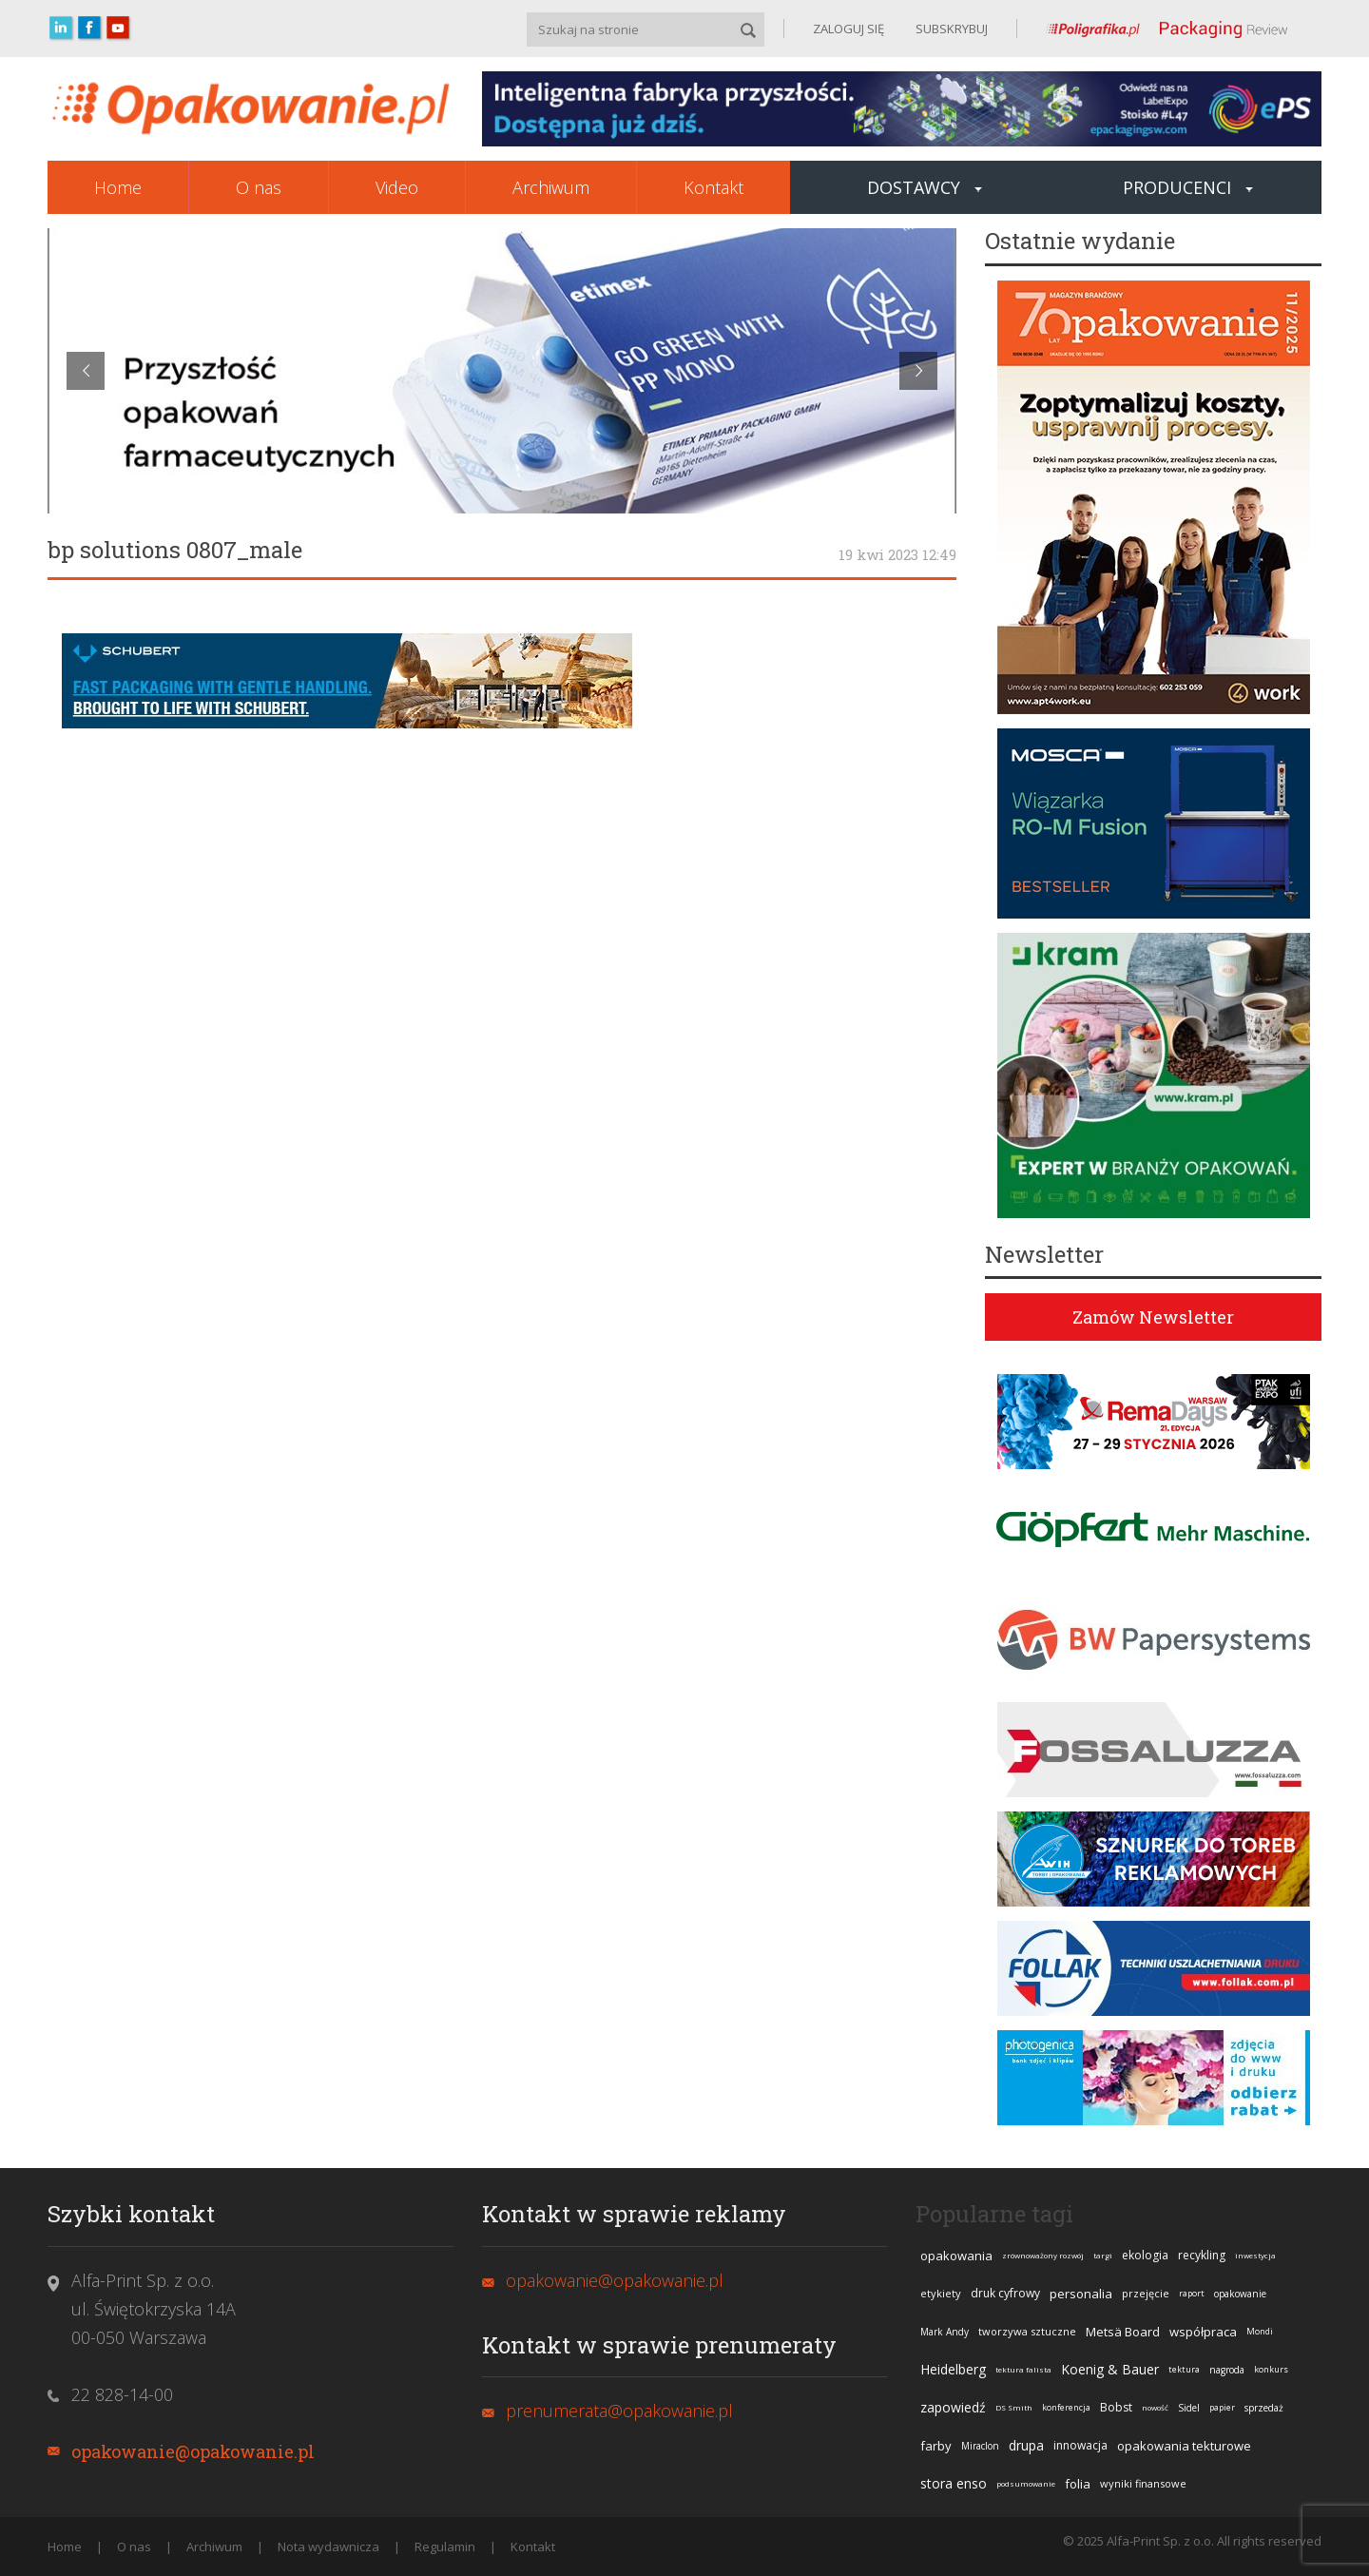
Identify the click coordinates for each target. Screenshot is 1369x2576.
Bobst (1116, 2407)
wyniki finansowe (1143, 2483)
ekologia (1145, 2255)
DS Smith (1013, 2407)
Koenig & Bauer (1110, 2369)
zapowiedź (953, 2407)
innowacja (1080, 2445)
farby (936, 2445)
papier (1222, 2407)
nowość (1155, 2407)
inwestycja (1255, 2255)
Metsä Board (1123, 2331)
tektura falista (1023, 2369)
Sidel (1189, 2407)
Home (118, 187)
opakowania (956, 2255)
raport (1192, 2293)
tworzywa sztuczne (1027, 2331)
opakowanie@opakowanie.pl (193, 2451)
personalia (1081, 2293)
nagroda (1226, 2369)
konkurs (1271, 2369)
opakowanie (1240, 2293)
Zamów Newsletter (1153, 1317)
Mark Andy (944, 2331)
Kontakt (713, 187)
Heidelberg (953, 2369)
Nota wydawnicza (328, 2546)
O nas (258, 187)
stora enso (953, 2483)
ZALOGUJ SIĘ (848, 28)
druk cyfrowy (1005, 2293)
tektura (1184, 2369)
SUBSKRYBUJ (950, 28)
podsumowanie (1025, 2483)
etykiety (940, 2293)
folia (1077, 2483)
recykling (1201, 2255)
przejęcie (1145, 2293)
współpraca (1203, 2331)
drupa (1026, 2445)
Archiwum (550, 187)
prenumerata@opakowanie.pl (619, 2410)
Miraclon (980, 2445)
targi (1102, 2255)
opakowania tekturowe (1184, 2445)
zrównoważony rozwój (1043, 2255)
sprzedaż (1263, 2407)
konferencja (1066, 2407)
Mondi (1259, 2331)
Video (397, 187)
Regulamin (445, 2546)
